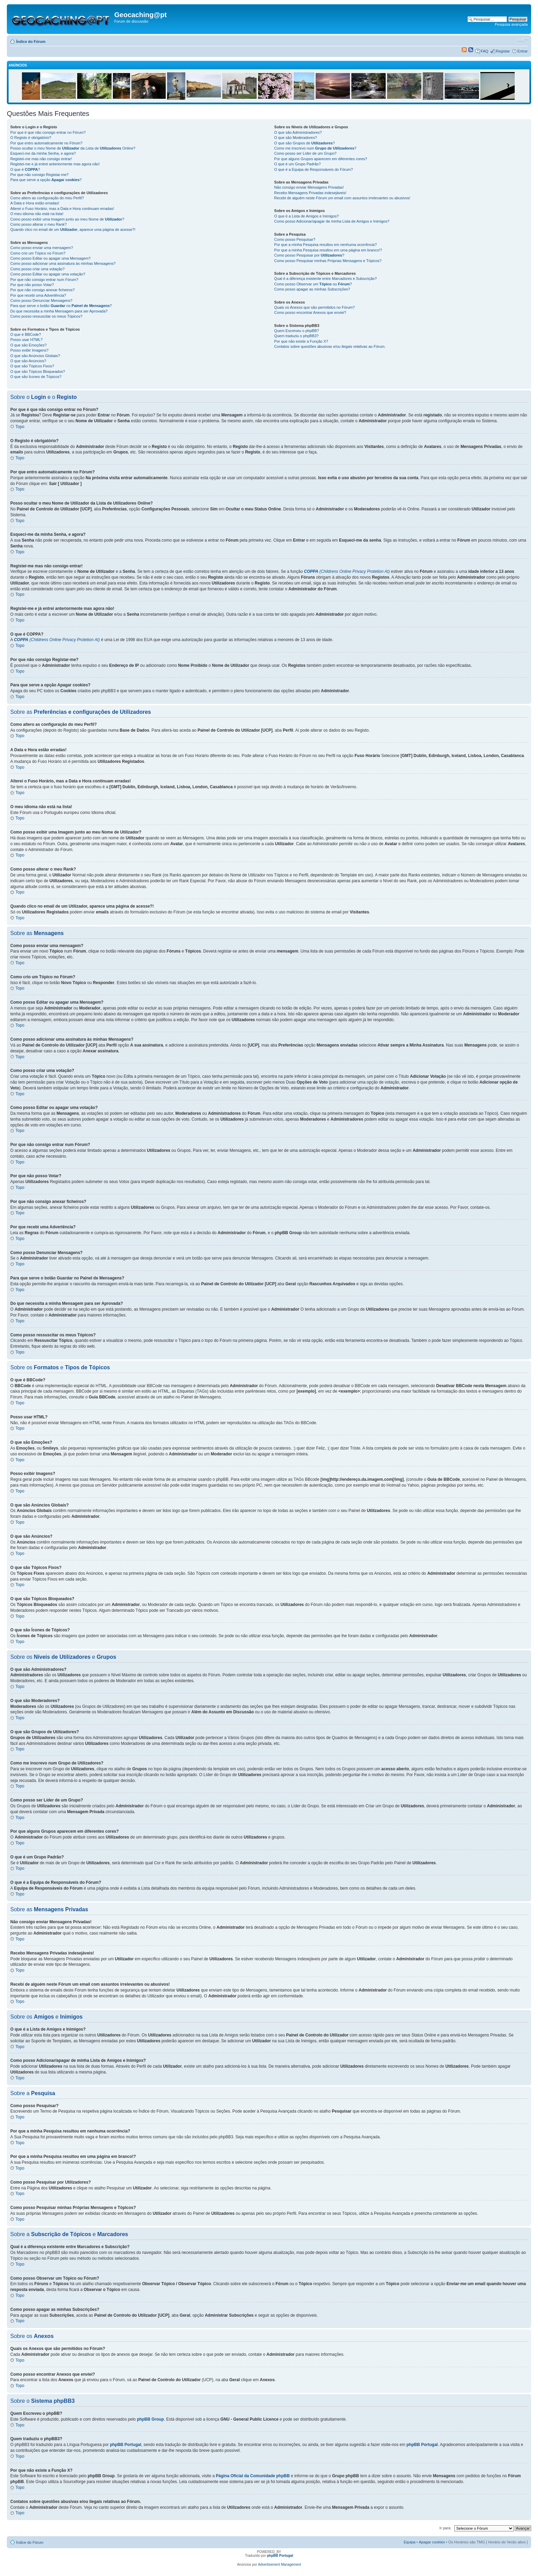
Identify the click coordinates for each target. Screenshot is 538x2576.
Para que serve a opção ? (46, 180)
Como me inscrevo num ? (315, 148)
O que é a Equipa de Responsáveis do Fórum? (313, 169)
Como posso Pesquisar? (294, 239)
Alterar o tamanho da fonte (523, 40)
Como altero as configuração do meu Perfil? (47, 198)
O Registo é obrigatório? (30, 137)
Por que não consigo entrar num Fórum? (44, 279)
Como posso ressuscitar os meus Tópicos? (46, 316)
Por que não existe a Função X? (301, 341)
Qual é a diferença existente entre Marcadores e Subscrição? (325, 278)
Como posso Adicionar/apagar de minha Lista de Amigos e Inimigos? (331, 221)
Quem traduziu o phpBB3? (296, 336)
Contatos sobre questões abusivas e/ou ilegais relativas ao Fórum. (330, 346)
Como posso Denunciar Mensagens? (41, 300)
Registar (503, 51)
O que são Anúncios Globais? (35, 356)
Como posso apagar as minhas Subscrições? (312, 289)
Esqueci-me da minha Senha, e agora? (43, 153)
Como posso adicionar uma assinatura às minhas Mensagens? (63, 263)
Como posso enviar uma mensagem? (41, 248)
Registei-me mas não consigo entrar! (41, 159)
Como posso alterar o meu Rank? (38, 224)
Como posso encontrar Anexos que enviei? (310, 312)
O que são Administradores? (298, 132)
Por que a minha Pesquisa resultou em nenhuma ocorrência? (325, 245)
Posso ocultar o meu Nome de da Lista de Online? (72, 148)
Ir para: (446, 2528)
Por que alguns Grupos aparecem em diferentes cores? (320, 159)
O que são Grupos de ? (304, 143)
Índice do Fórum (31, 41)
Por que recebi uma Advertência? (38, 295)
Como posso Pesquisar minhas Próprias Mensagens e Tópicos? (328, 261)
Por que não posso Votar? (32, 285)
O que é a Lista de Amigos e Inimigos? (306, 216)
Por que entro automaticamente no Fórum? (46, 143)
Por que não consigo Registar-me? (39, 175)
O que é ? (25, 169)
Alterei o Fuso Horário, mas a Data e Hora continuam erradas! (62, 208)
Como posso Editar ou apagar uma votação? (47, 274)
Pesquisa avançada (511, 24)
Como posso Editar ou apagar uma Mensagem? (50, 258)
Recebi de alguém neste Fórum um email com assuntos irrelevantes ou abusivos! (342, 198)
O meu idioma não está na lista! (36, 214)
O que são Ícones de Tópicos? (35, 377)
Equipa (409, 2542)
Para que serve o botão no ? (61, 306)
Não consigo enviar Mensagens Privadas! (309, 187)
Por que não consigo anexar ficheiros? (42, 290)
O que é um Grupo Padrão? (297, 164)
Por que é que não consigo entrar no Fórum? (48, 132)
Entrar (522, 51)
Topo (19, 426)
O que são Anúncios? (28, 361)
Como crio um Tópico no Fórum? (38, 253)
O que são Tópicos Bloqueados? (37, 371)
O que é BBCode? (25, 334)
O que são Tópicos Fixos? (32, 366)
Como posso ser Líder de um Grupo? (305, 153)
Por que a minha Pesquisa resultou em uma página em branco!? (328, 250)
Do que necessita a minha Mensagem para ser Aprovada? (59, 311)
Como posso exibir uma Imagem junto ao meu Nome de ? (67, 219)
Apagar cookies (432, 2542)
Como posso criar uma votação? (37, 269)
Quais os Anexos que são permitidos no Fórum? (314, 307)
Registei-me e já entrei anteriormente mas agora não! (55, 164)
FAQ (484, 51)
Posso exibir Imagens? (29, 350)
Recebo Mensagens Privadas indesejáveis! (310, 193)
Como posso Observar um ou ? (313, 284)
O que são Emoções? (28, 345)
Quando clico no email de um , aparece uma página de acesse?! (72, 229)
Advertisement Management (279, 2564)
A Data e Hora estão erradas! (34, 203)
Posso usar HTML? (26, 340)
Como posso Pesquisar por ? (309, 255)
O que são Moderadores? (295, 137)
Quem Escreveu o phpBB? (296, 331)
